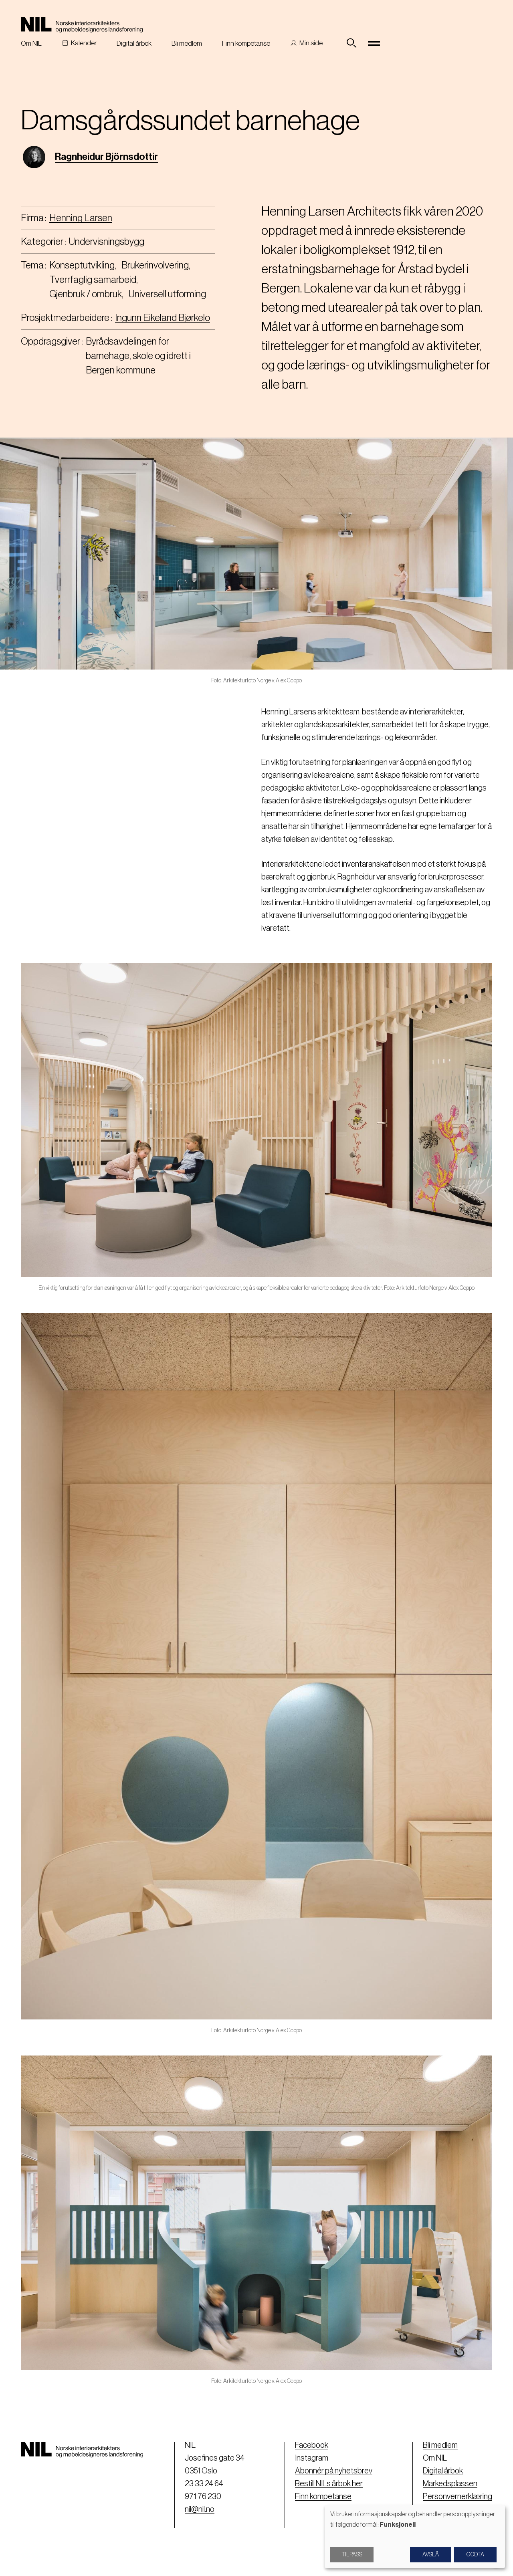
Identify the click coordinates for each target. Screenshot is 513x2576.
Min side (311, 43)
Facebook (311, 2445)
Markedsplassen (450, 2484)
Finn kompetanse (246, 43)
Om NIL (31, 43)
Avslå (430, 2555)
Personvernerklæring (457, 2497)
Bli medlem (187, 43)
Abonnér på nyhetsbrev (333, 2471)
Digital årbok (134, 43)
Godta (475, 2555)
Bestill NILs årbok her (329, 2484)
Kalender (84, 43)
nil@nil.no (199, 2509)
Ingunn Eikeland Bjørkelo (162, 318)
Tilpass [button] (351, 2555)
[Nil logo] (82, 24)
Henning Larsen (80, 218)
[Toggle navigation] (374, 43)
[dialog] (415, 2536)
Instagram (311, 2458)
